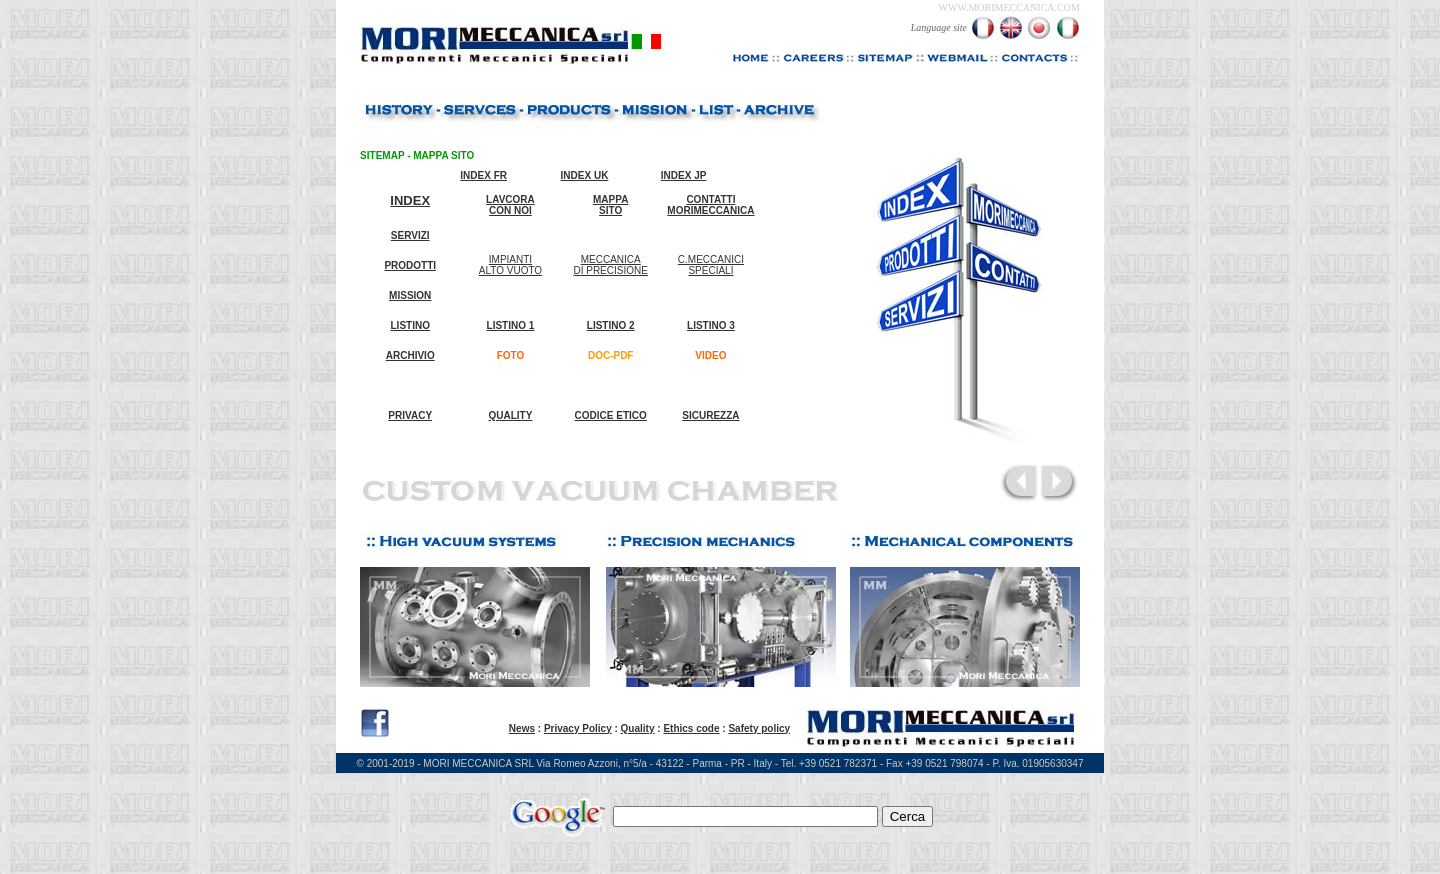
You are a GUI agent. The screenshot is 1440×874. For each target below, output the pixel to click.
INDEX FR (483, 175)
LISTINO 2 (611, 325)
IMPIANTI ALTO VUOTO (510, 265)
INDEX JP (684, 175)
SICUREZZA (710, 415)
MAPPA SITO (610, 205)
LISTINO (410, 325)
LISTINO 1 (511, 325)
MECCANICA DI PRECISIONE (610, 265)
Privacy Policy (578, 728)
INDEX (410, 200)
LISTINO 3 (711, 325)
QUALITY (511, 415)
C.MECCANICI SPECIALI (711, 265)
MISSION (410, 295)
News (522, 728)
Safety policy (759, 728)
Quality (638, 728)
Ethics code (691, 728)
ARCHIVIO (410, 355)
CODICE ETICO (611, 415)
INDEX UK (585, 175)
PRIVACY (410, 415)
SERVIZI (410, 235)
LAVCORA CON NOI (510, 205)
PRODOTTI (410, 265)
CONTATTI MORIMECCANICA (710, 205)
